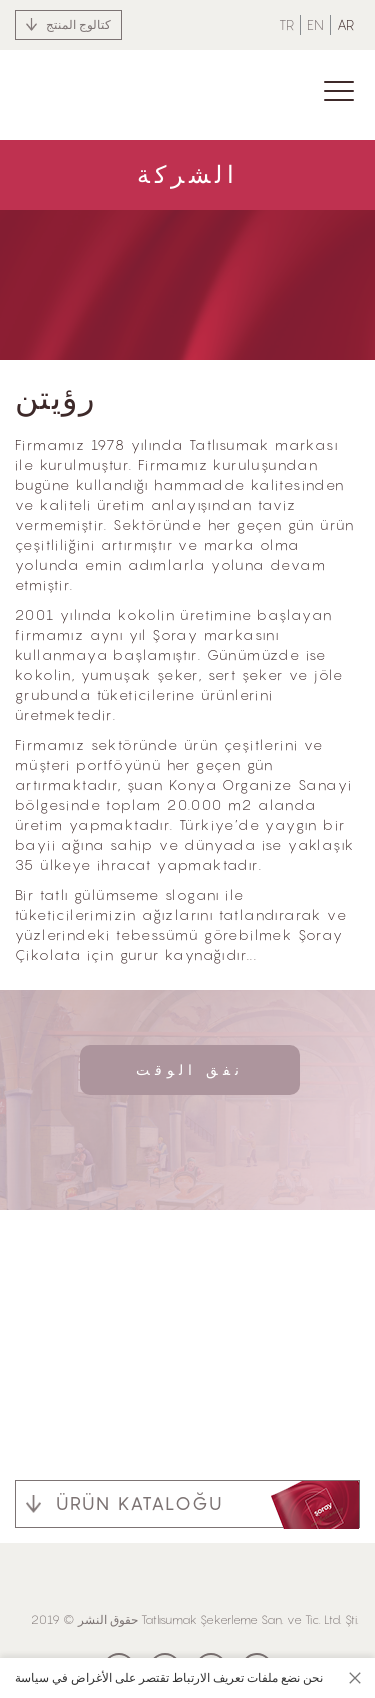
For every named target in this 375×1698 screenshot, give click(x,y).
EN (315, 24)
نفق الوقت (190, 1069)
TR (286, 24)
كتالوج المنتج (78, 24)
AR (345, 24)
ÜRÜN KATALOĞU (139, 1503)
